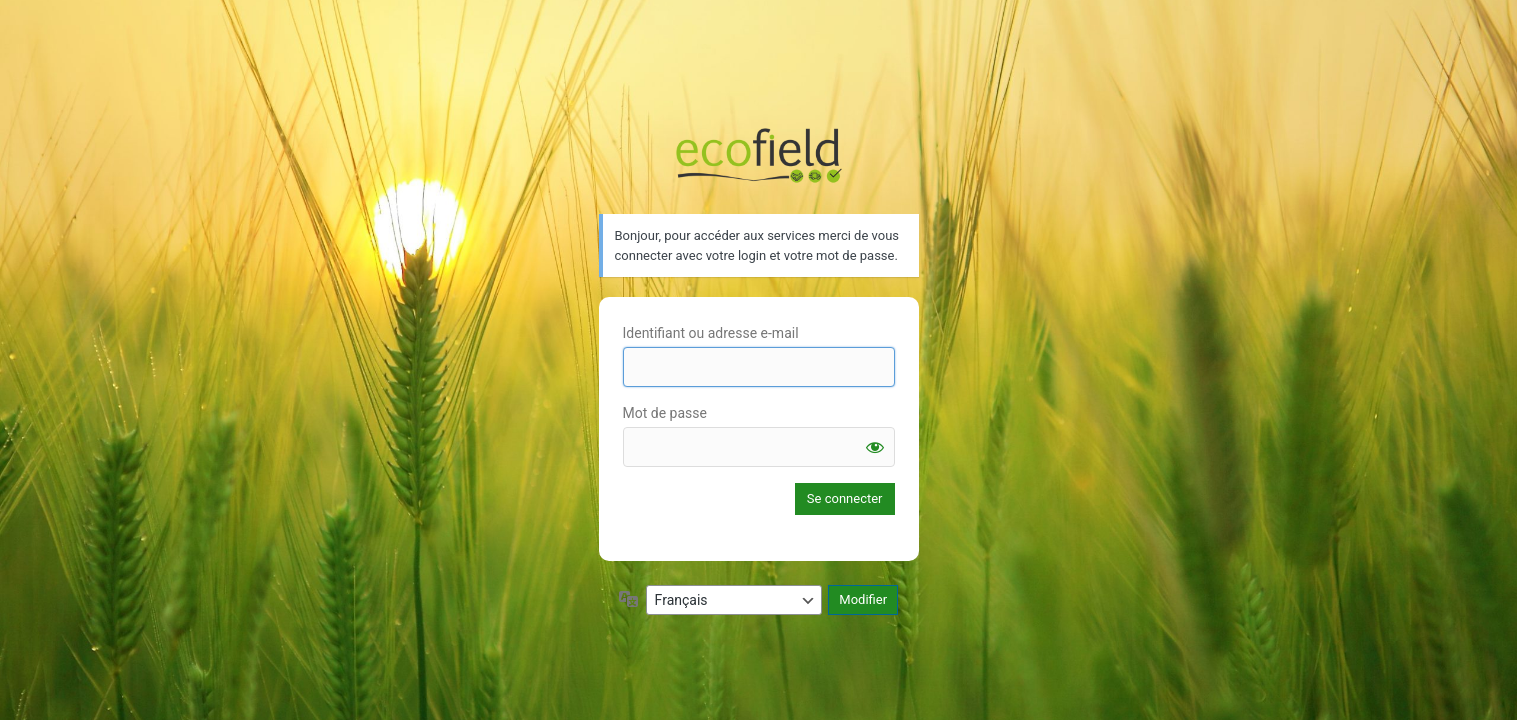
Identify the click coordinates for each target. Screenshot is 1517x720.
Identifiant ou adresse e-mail (711, 333)
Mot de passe (665, 413)
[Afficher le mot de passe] (875, 447)
